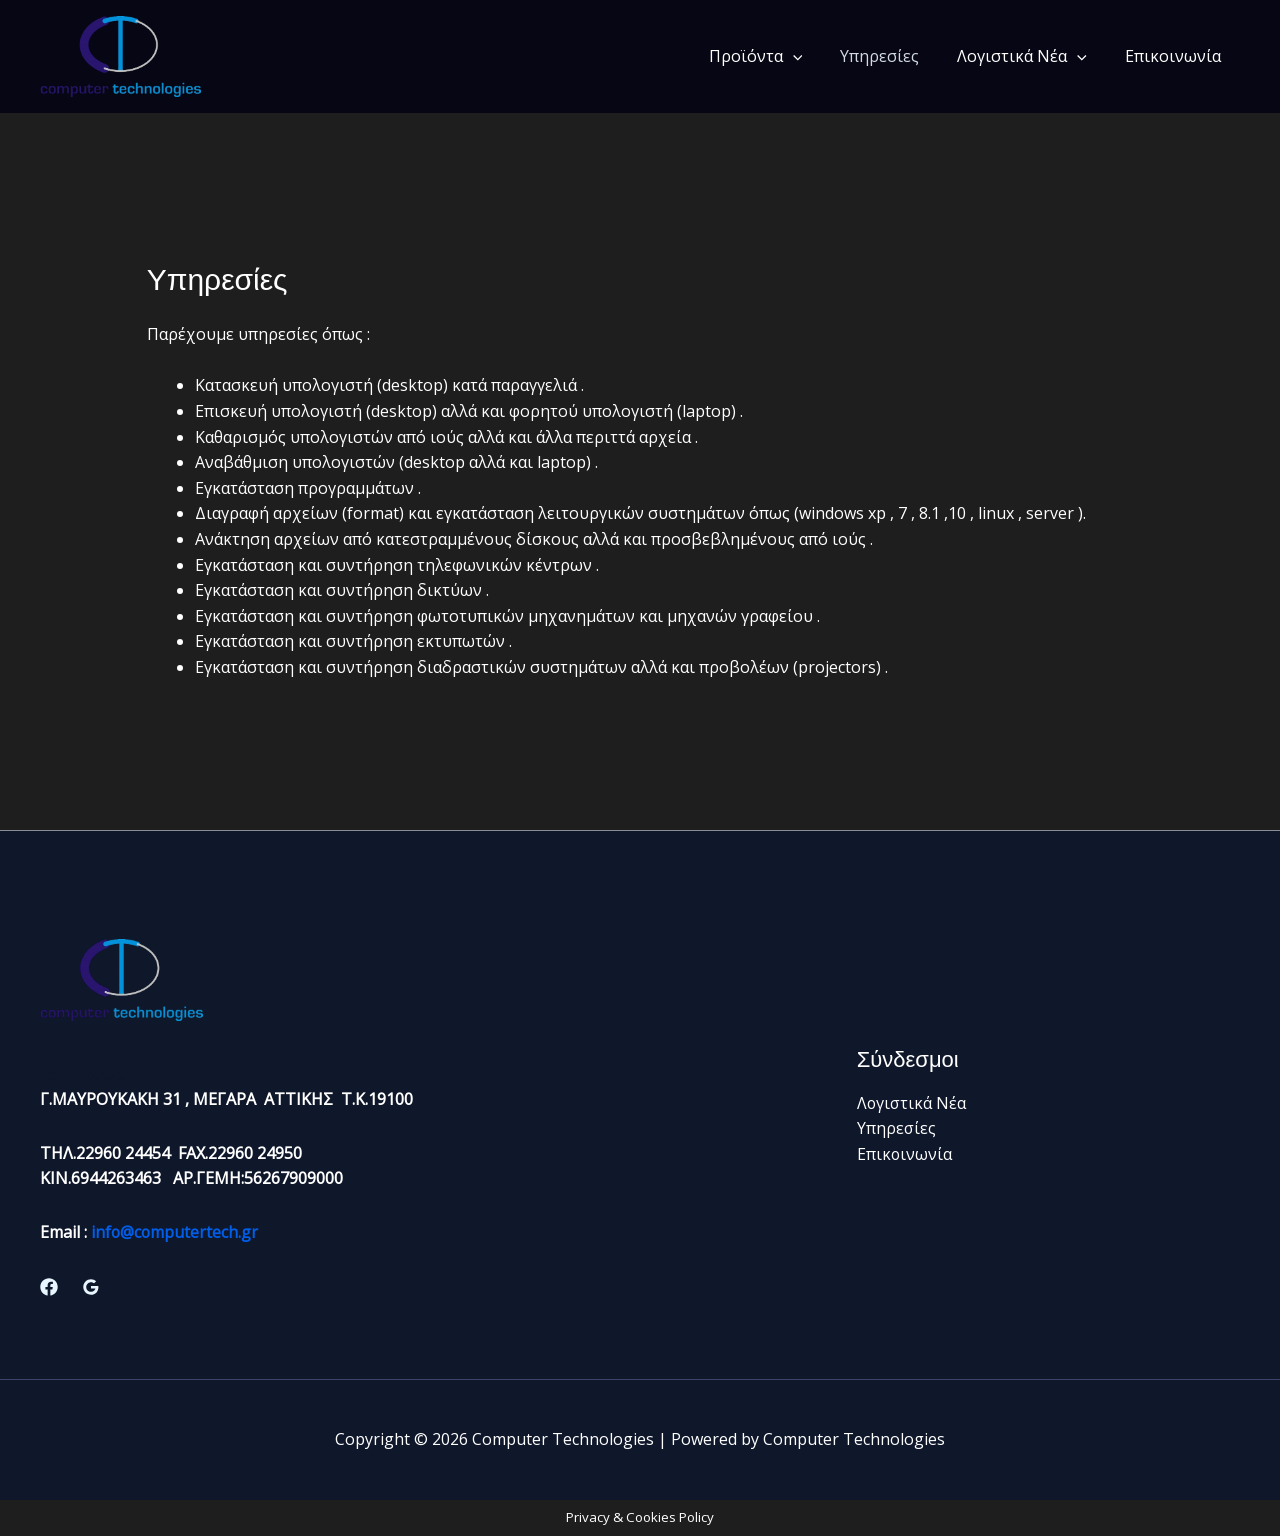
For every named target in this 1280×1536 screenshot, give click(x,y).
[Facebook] (49, 1287)
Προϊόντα (777, 56)
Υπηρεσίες (894, 56)
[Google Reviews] (91, 1287)
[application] (814, 56)
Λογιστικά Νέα (1031, 56)
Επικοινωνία (1176, 56)
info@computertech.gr (175, 1232)
